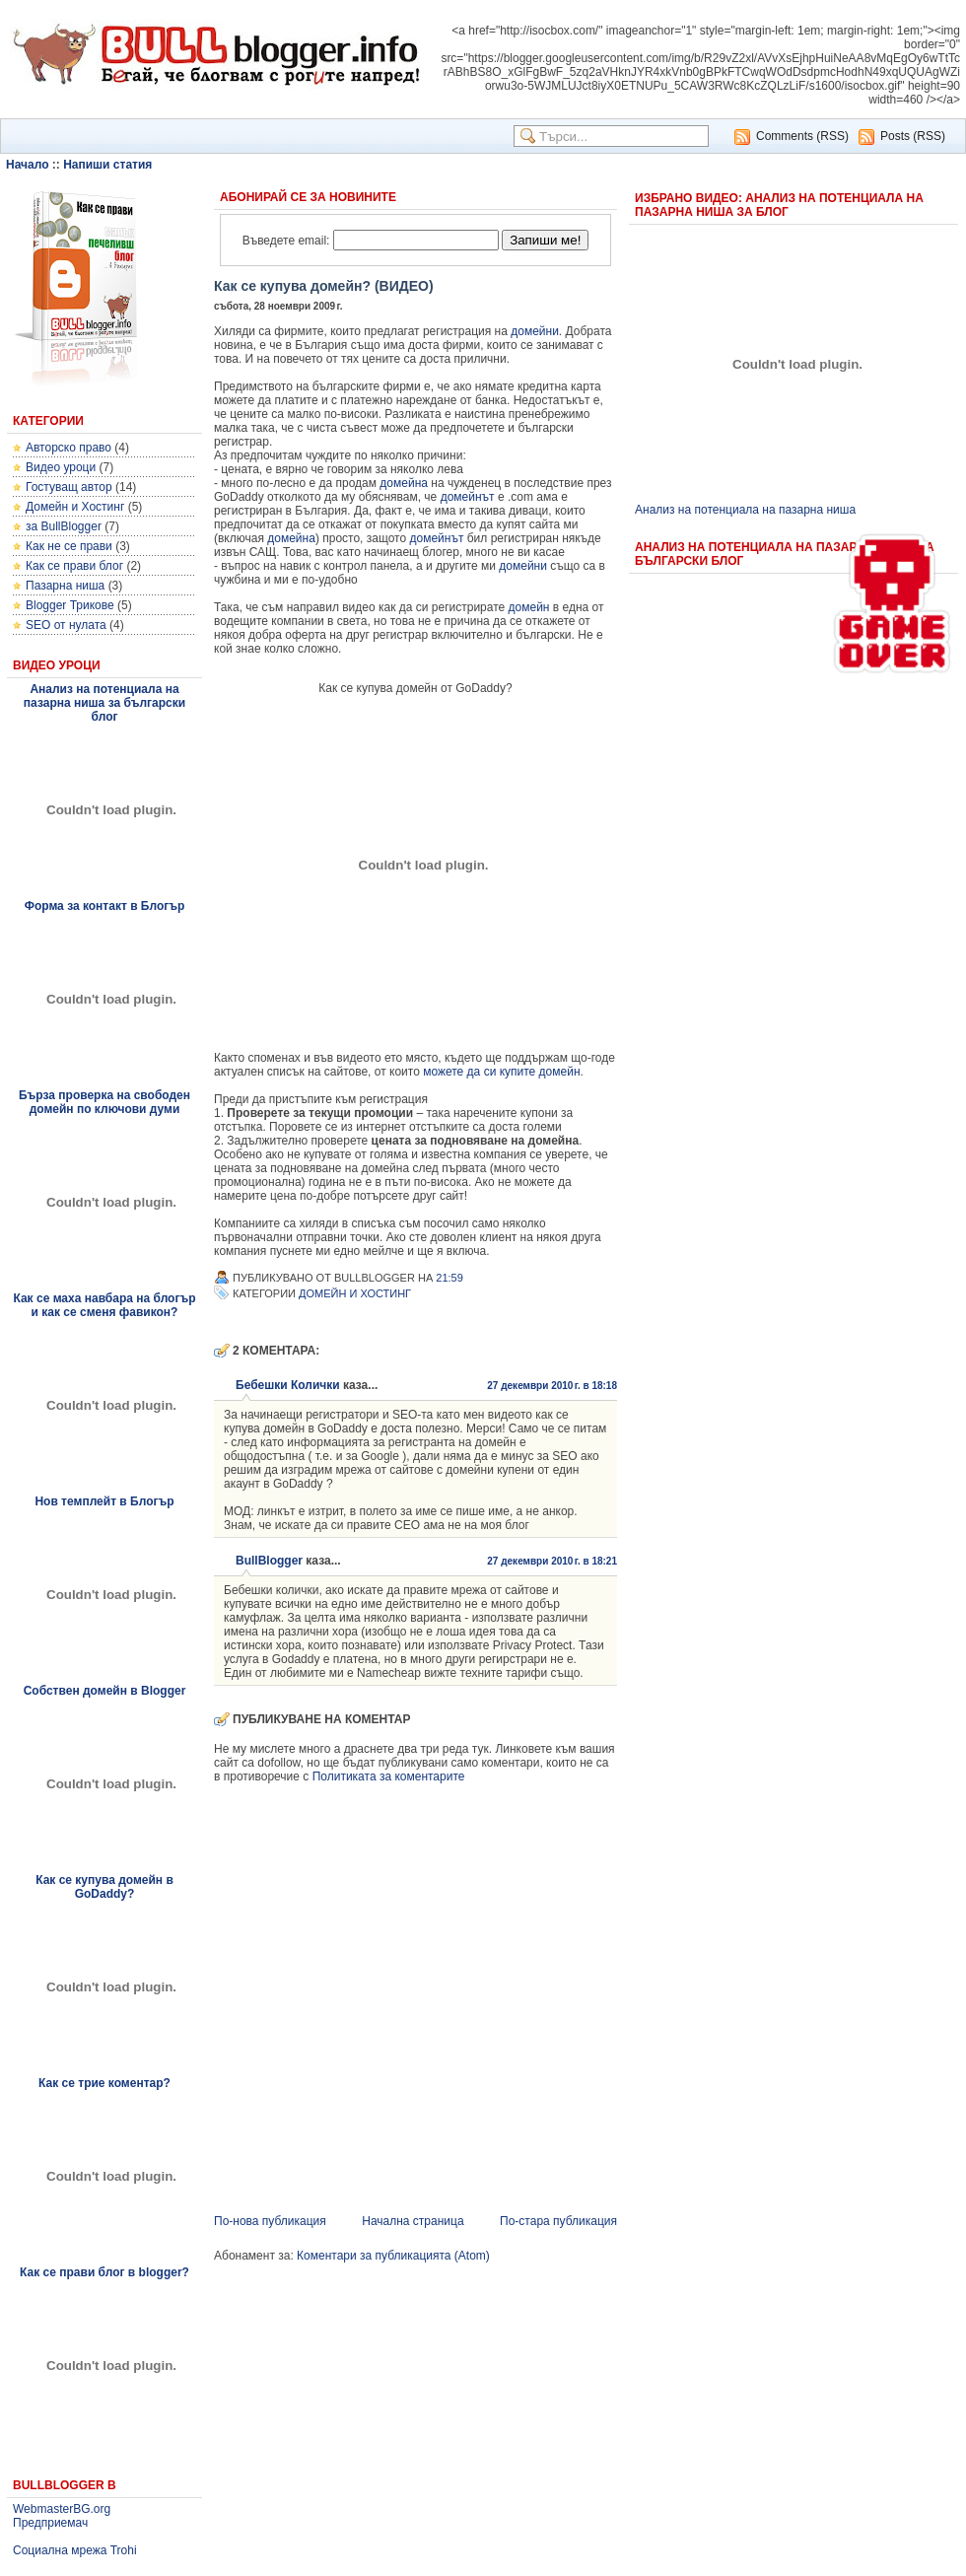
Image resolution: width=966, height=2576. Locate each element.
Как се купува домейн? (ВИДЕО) (324, 286)
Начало (27, 165)
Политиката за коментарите (388, 1776)
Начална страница (412, 2221)
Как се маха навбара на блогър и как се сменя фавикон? (104, 1305)
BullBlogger (269, 1560)
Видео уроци (61, 467)
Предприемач (50, 2523)
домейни (535, 331)
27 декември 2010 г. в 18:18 (552, 1385)
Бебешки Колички (288, 1385)
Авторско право (68, 447)
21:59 (449, 1278)
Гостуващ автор (69, 487)
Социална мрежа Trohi (75, 2550)
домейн (529, 607)
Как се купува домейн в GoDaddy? (104, 1887)
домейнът (468, 497)
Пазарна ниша (65, 585)
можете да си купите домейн (501, 1072)
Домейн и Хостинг (75, 507)
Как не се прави (69, 546)
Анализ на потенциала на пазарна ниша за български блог (104, 703)
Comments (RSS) (802, 136)
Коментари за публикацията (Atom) (393, 2256)
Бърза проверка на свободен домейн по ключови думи (104, 1102)
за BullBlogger (64, 526)
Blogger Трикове (70, 605)
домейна (404, 483)
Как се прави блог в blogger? (104, 2272)
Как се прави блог (74, 566)
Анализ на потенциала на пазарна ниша (745, 510)
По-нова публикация (270, 2221)
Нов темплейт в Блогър (103, 1501)
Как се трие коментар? (104, 2083)
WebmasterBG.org (61, 2509)
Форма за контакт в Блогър (105, 906)
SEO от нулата (66, 625)
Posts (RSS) (912, 136)
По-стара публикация (558, 2221)
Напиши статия (107, 165)
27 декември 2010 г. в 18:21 (552, 1561)
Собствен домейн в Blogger (105, 1691)
